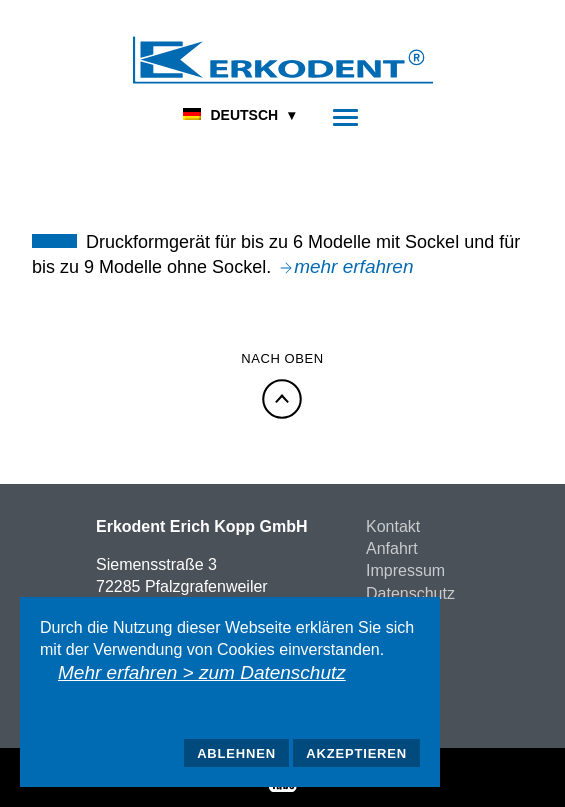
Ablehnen (236, 753)
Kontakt (393, 526)
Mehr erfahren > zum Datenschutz (202, 672)
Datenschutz (410, 593)
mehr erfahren (353, 266)
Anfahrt (392, 548)
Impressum (405, 570)
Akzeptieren (356, 753)
